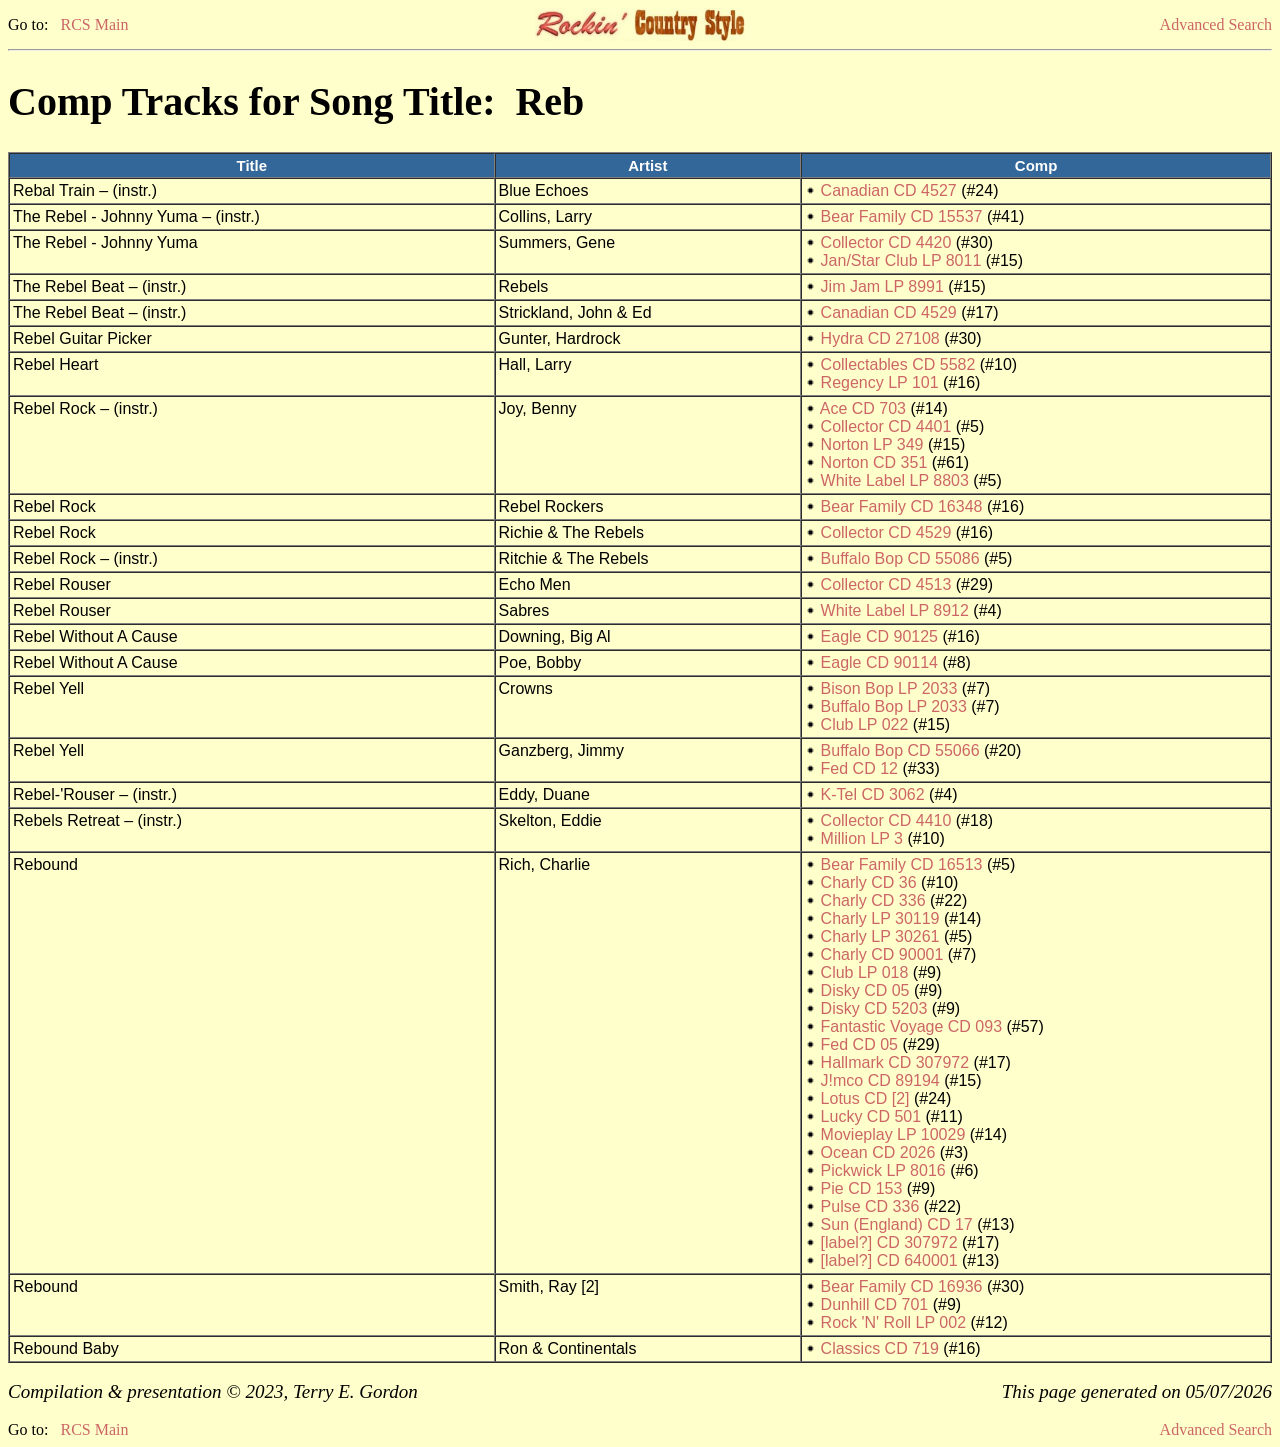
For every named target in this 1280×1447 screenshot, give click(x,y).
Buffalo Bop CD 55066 (900, 750)
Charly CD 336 (873, 900)
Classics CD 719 (880, 1348)
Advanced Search (1216, 24)
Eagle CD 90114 (879, 662)
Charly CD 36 (869, 882)
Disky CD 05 (865, 990)
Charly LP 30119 (880, 918)
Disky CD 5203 (874, 1008)
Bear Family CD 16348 (902, 506)
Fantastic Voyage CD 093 (911, 1026)
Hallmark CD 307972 (895, 1062)
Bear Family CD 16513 (902, 864)
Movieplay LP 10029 (893, 1134)
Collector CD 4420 (886, 242)
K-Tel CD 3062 (873, 794)
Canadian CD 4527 (889, 190)
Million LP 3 (862, 838)
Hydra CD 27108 (880, 338)
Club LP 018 (865, 972)
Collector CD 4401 (886, 426)
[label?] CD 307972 (889, 1242)
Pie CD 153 (862, 1188)
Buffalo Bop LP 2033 (894, 706)
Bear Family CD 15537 (902, 216)
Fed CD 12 (859, 768)
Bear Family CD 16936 (902, 1286)
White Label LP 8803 (895, 480)
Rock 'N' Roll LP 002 (893, 1322)
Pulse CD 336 (870, 1206)
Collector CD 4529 (886, 532)
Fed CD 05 (859, 1044)
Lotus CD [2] (865, 1098)
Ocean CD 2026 (878, 1152)
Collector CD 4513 (886, 584)
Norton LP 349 (872, 444)
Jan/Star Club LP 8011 (901, 260)
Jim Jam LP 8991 (882, 286)
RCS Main (94, 24)
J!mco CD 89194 (880, 1080)
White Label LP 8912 (895, 610)
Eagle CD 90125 (879, 636)
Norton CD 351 (874, 462)
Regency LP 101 (880, 382)
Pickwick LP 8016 (883, 1170)
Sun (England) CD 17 (897, 1224)
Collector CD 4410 (886, 820)
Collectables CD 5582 (898, 364)
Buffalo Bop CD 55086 (900, 558)
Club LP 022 (865, 724)
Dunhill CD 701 (875, 1304)
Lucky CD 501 (871, 1116)
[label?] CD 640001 (889, 1260)
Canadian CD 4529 (889, 312)
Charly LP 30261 (880, 936)
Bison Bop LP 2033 (889, 688)
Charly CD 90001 (882, 954)
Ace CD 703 (863, 408)
